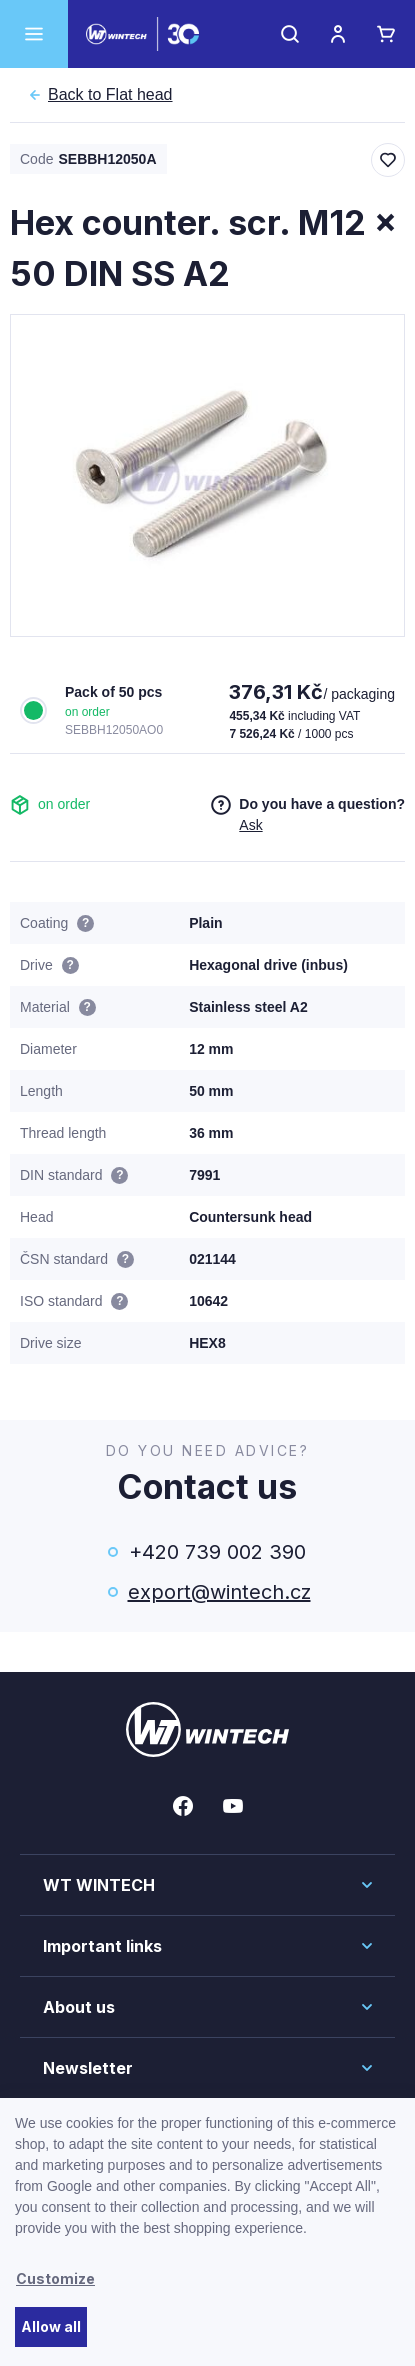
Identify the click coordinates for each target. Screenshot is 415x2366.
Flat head (110, 95)
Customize (55, 2278)
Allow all (51, 2326)
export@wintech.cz (218, 1592)
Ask (250, 825)
